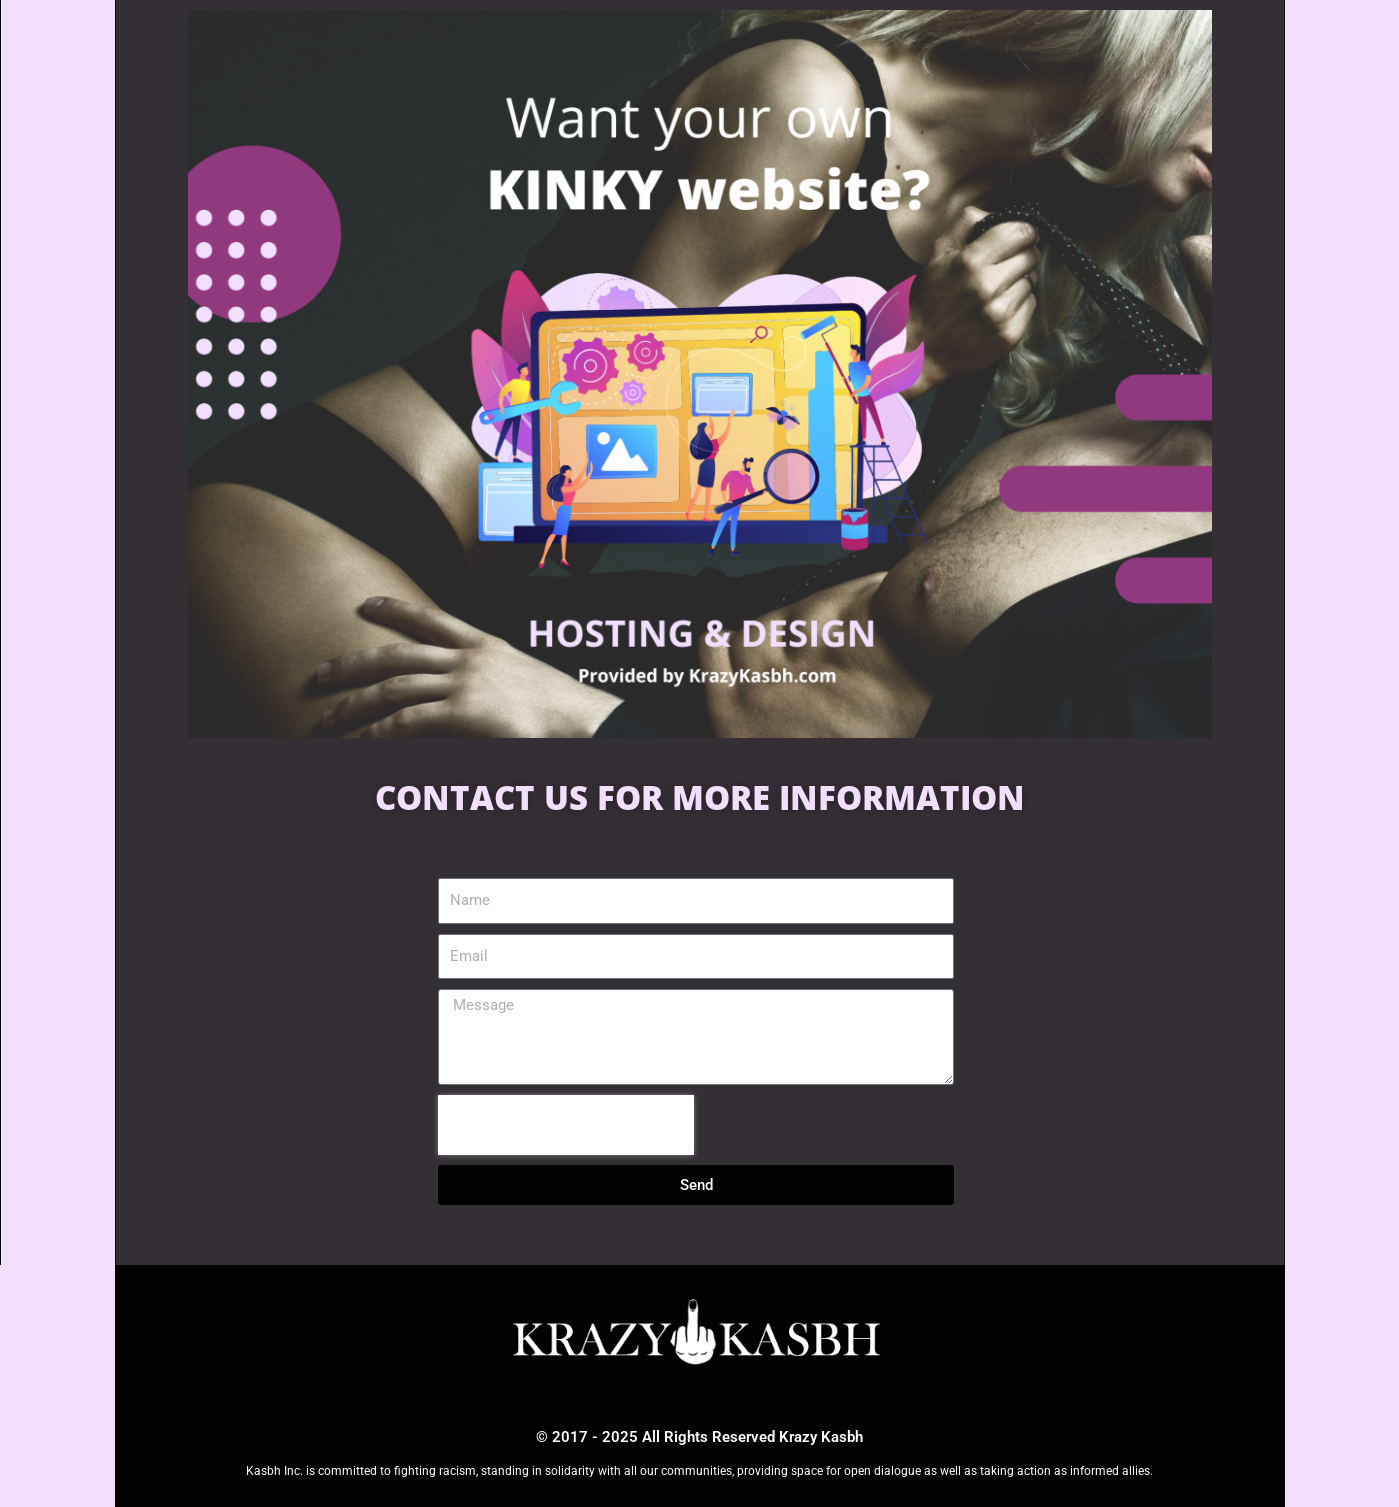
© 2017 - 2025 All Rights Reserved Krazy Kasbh (699, 1437)
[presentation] (566, 1125)
